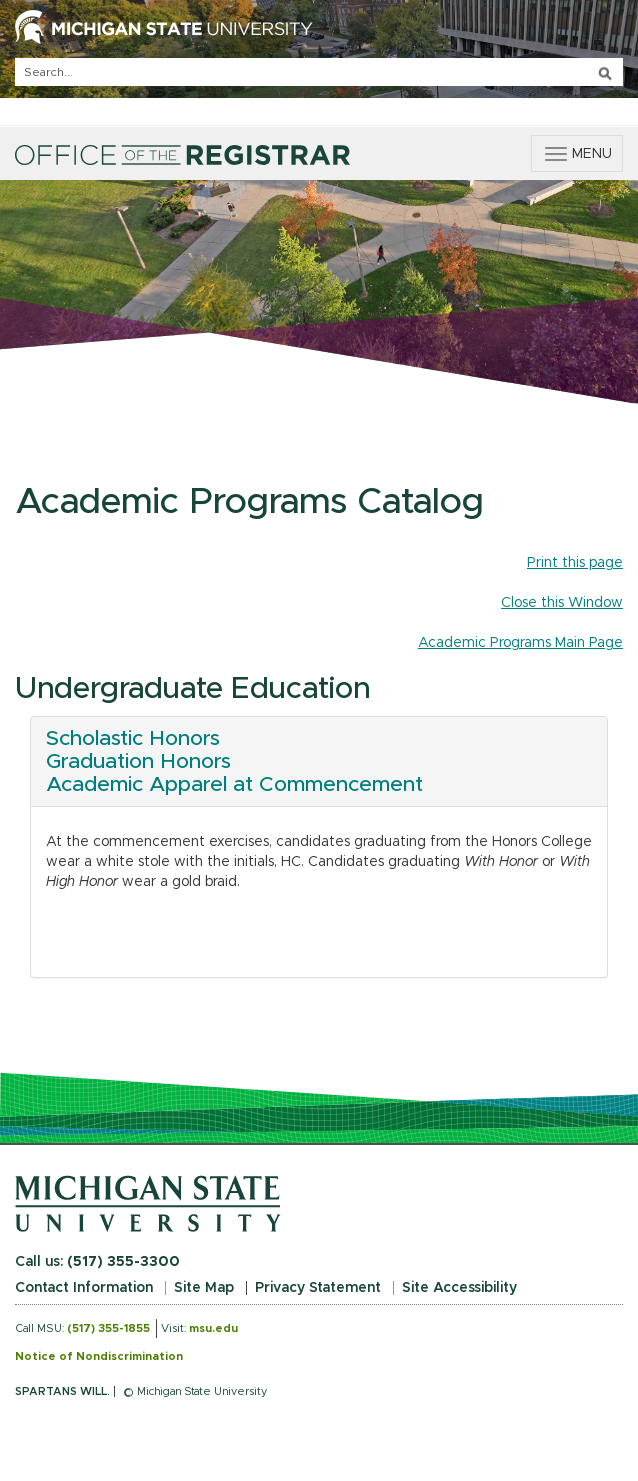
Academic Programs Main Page (520, 643)
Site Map (204, 1288)
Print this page (575, 563)
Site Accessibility (459, 1288)
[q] (319, 72)
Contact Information (84, 1288)
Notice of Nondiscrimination (99, 1356)
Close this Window (562, 603)
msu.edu (213, 1328)
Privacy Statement (318, 1288)
